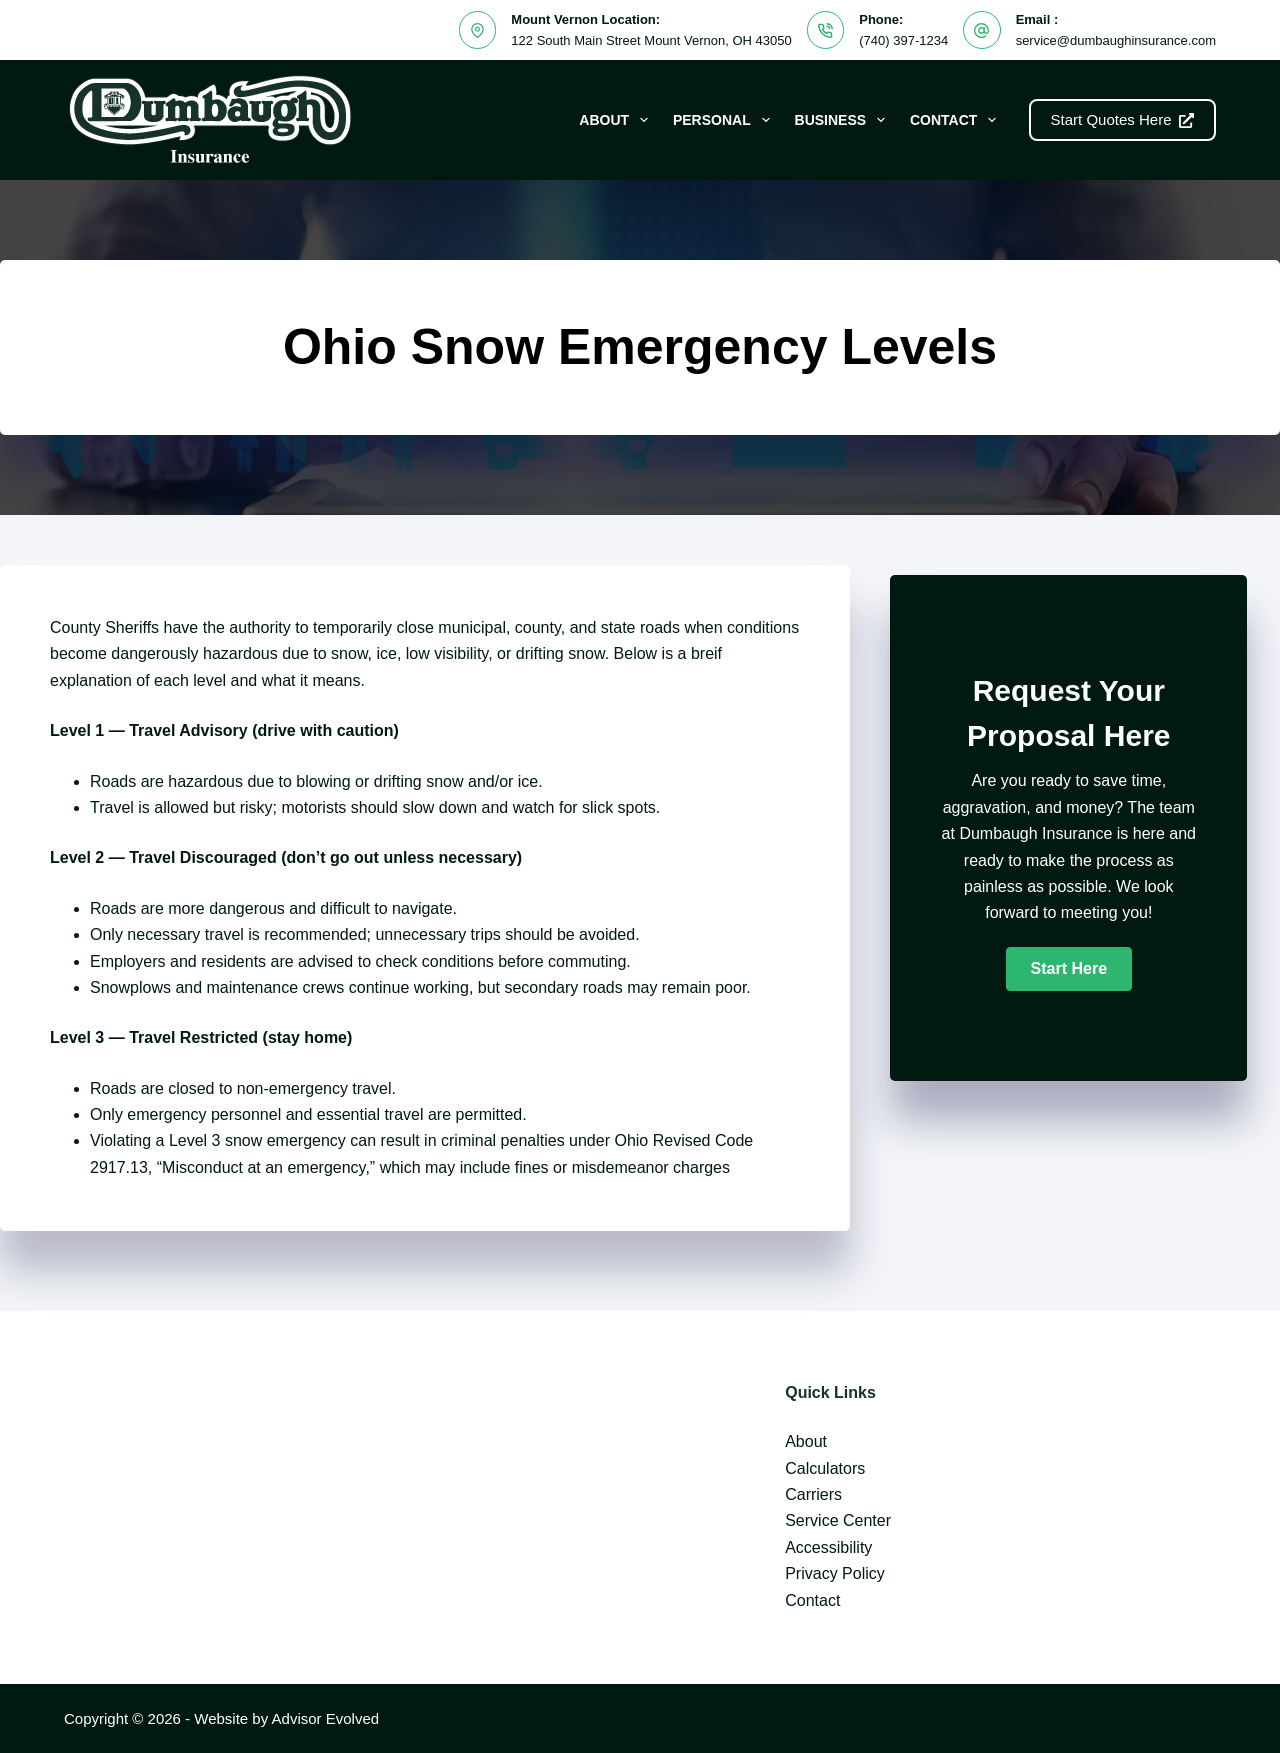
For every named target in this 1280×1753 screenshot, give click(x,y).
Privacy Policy (835, 1573)
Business (844, 120)
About (617, 120)
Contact (957, 120)
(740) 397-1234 (903, 40)
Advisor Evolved (326, 1718)
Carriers (813, 1494)
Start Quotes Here (1122, 119)
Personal (725, 120)
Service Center (838, 1520)
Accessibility (828, 1547)
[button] (1069, 969)
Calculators (825, 1468)
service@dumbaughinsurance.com (1116, 40)
